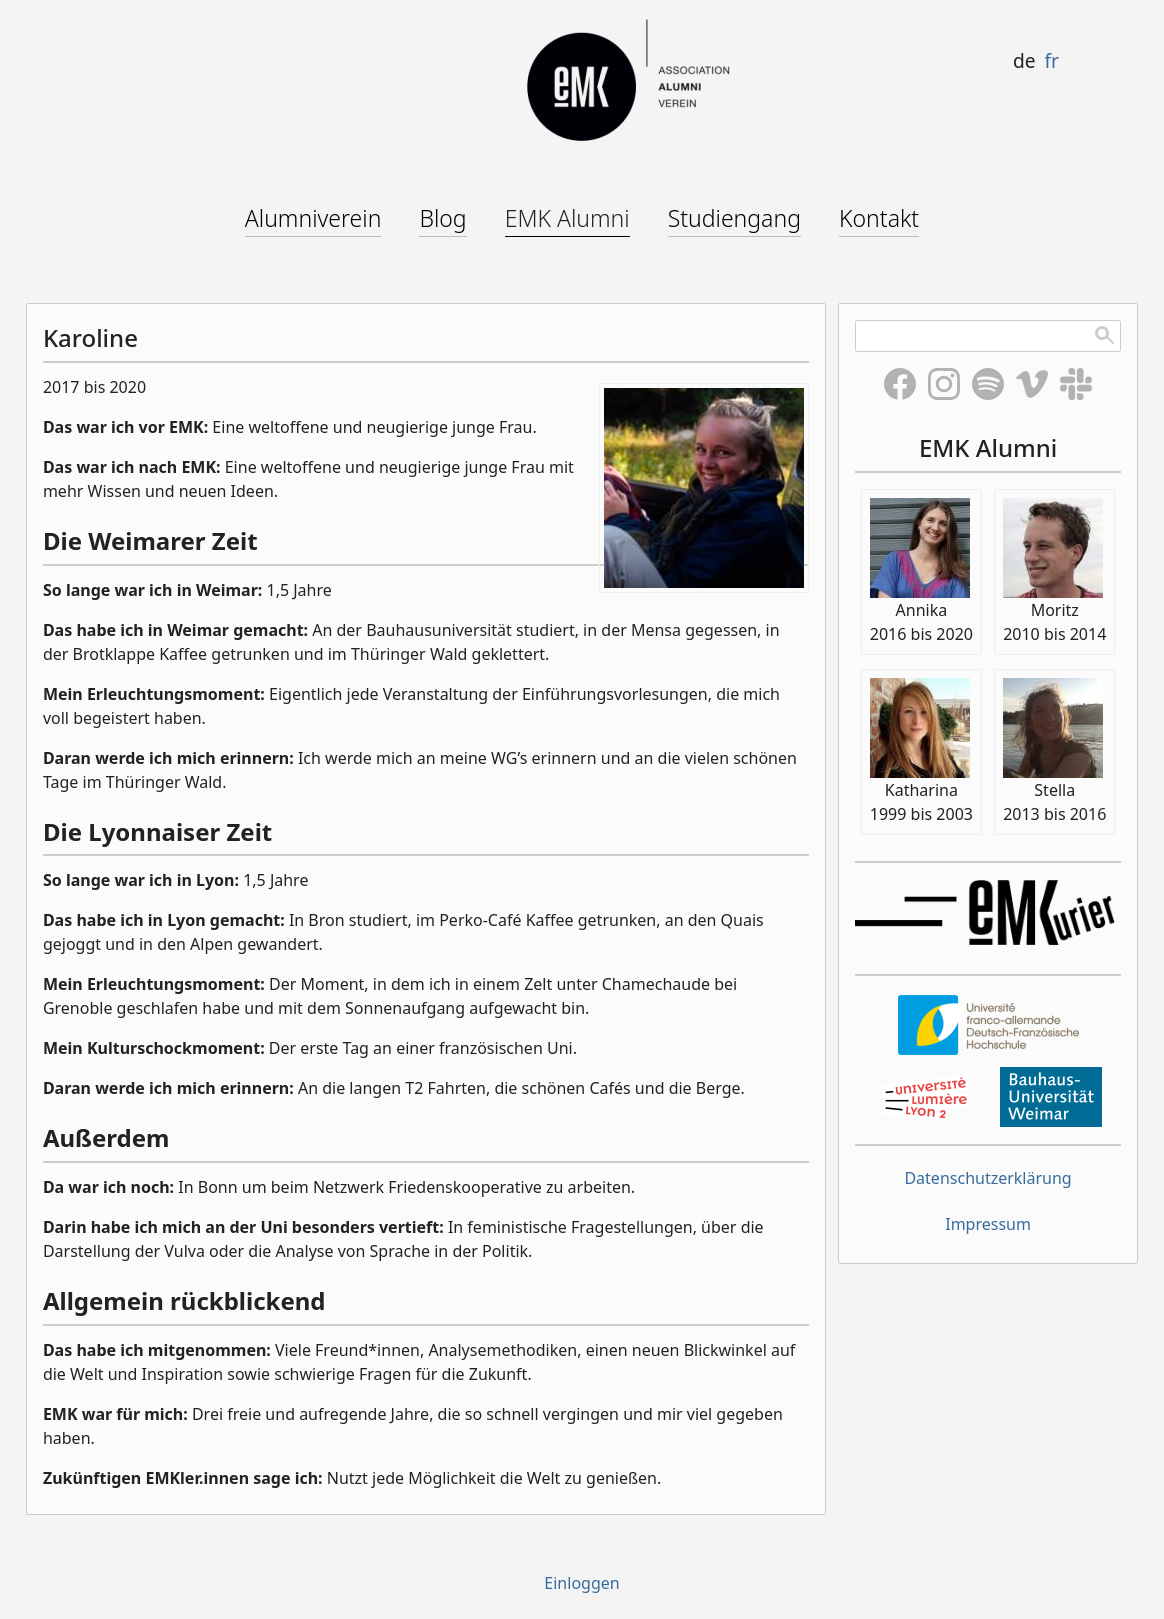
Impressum (988, 1224)
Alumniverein (313, 218)
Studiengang (734, 218)
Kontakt (879, 218)
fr (1051, 60)
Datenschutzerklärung (987, 1178)
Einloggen (581, 1583)
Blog (442, 218)
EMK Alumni (567, 218)
